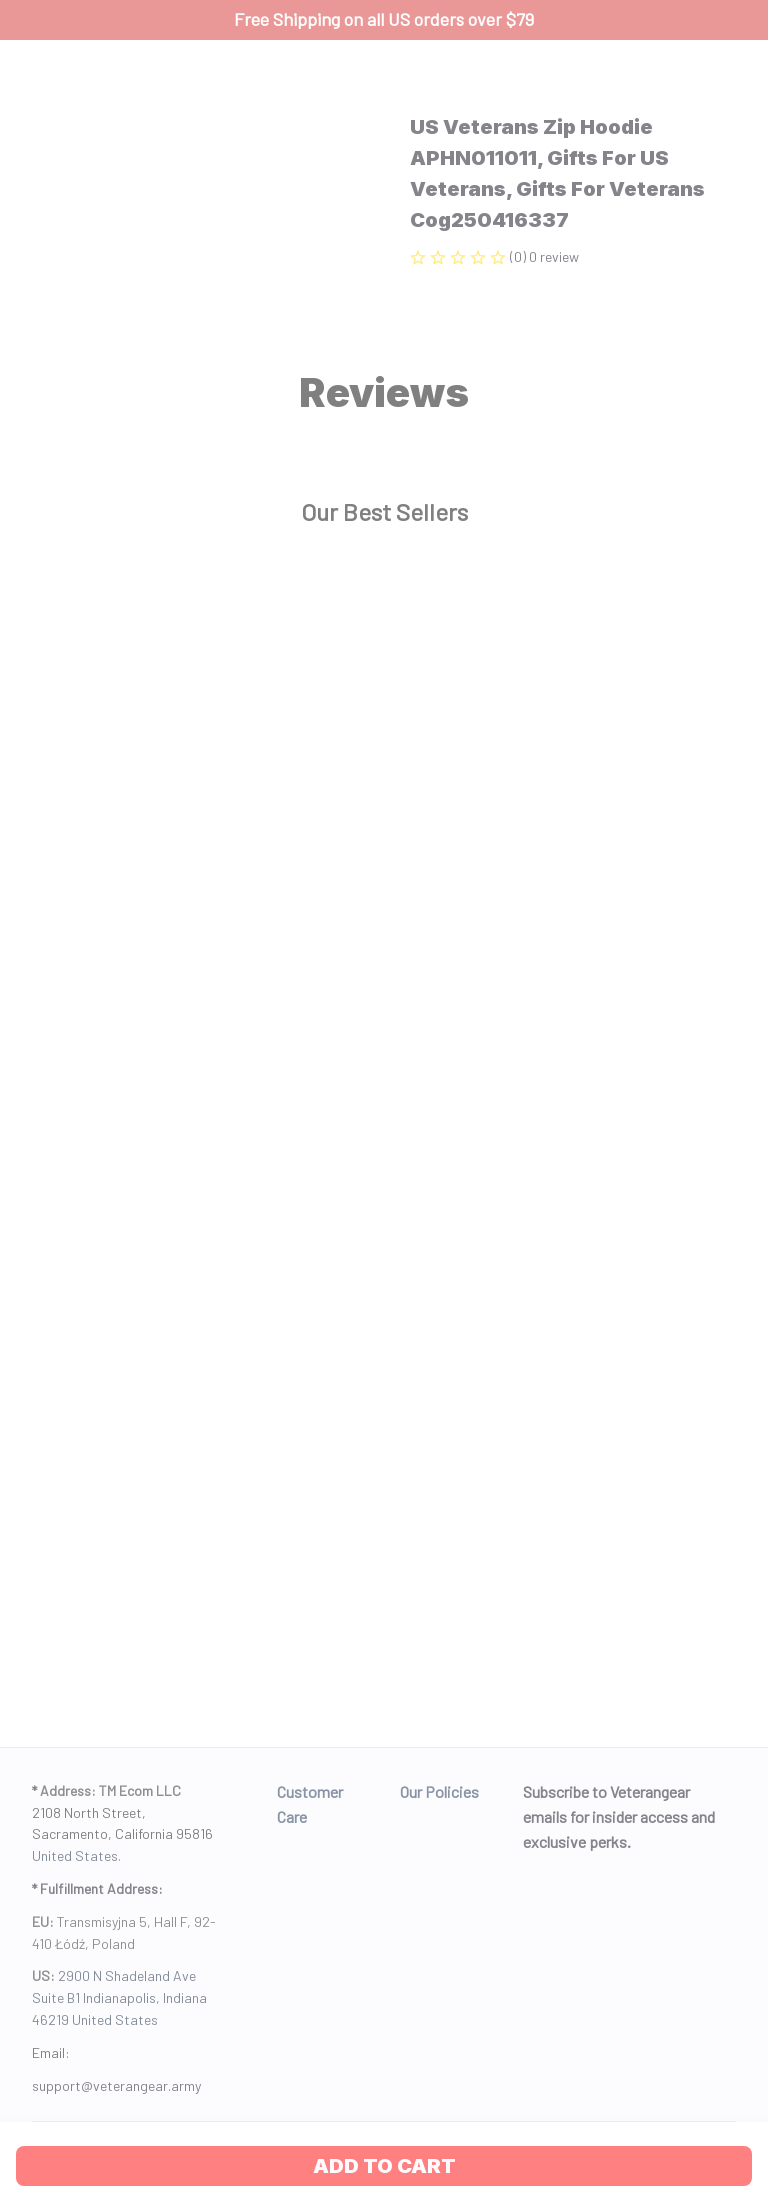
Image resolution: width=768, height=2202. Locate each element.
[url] (116, 2086)
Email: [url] (51, 2052)
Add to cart (384, 2166)
